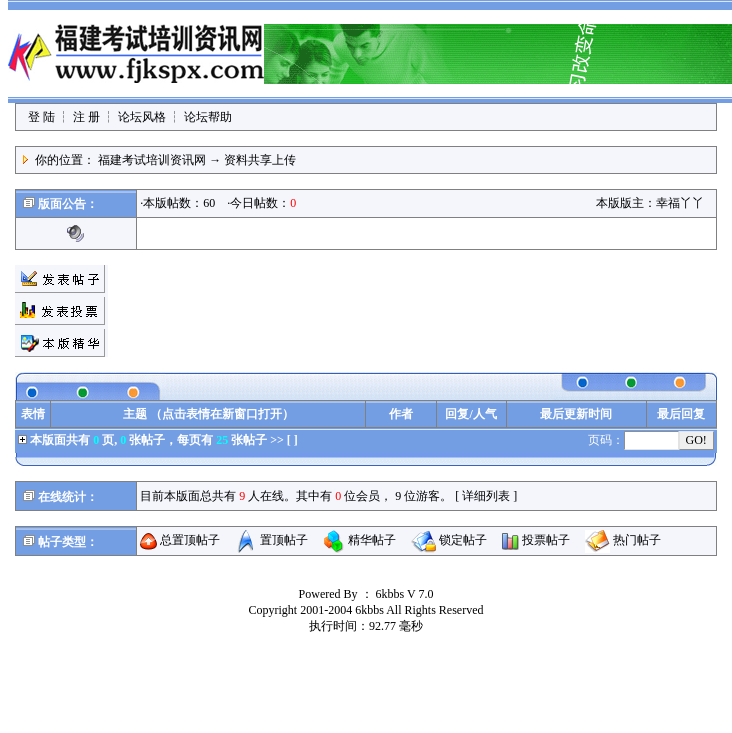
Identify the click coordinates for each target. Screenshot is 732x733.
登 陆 (41, 117)
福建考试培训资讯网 (152, 160)
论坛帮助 (208, 117)
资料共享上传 (260, 160)
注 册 (86, 117)
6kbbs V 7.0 (405, 594)
